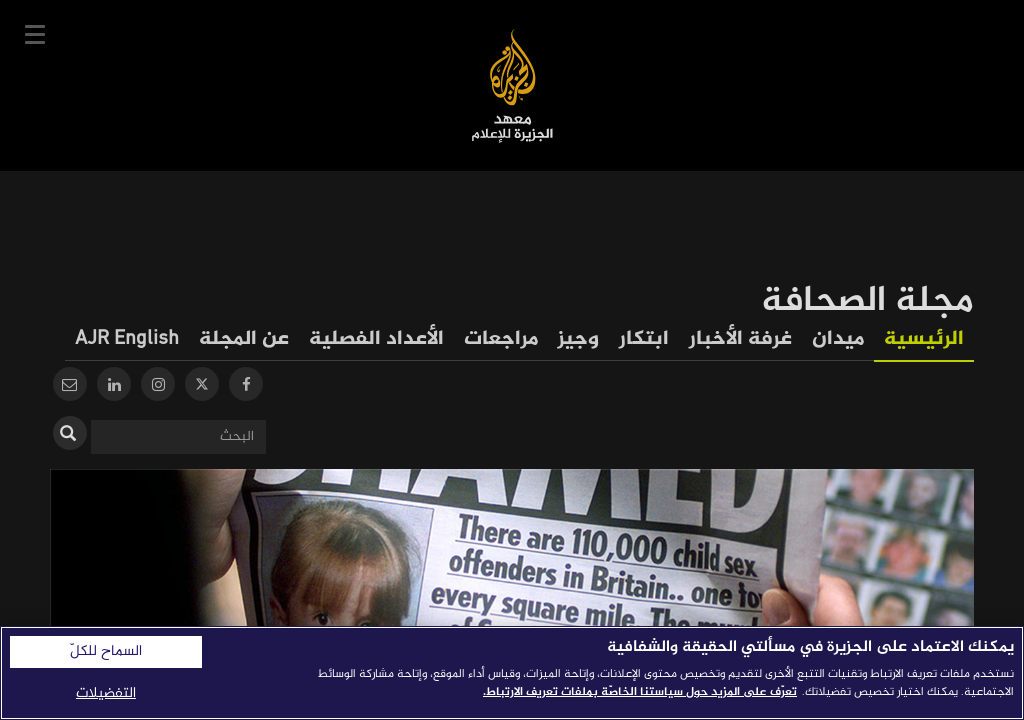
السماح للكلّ (106, 652)
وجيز (578, 339)
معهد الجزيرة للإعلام (512, 85)
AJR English (127, 339)
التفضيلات (106, 693)
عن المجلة (244, 339)
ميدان (838, 339)
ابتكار (644, 339)
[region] (512, 673)
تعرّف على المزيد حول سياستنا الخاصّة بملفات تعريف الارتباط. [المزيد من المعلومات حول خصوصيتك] (640, 692)
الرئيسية (924, 339)
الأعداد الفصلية (376, 339)
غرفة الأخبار (740, 339)
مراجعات (501, 339)
